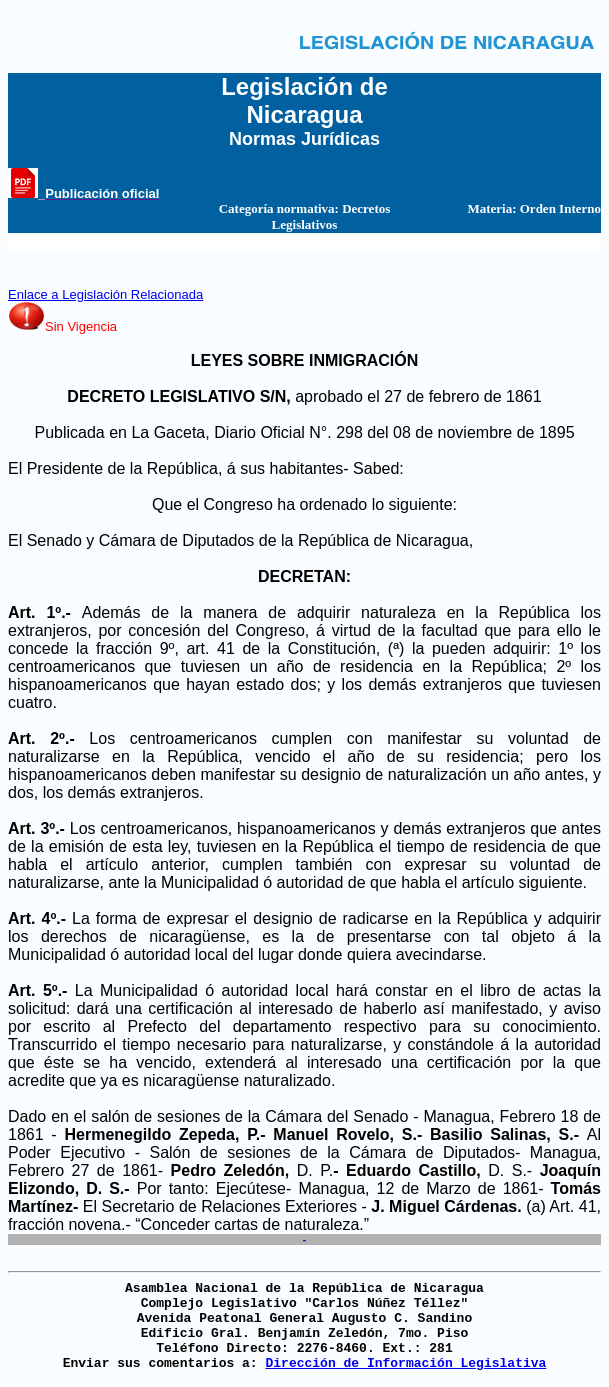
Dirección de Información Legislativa (405, 1363)
